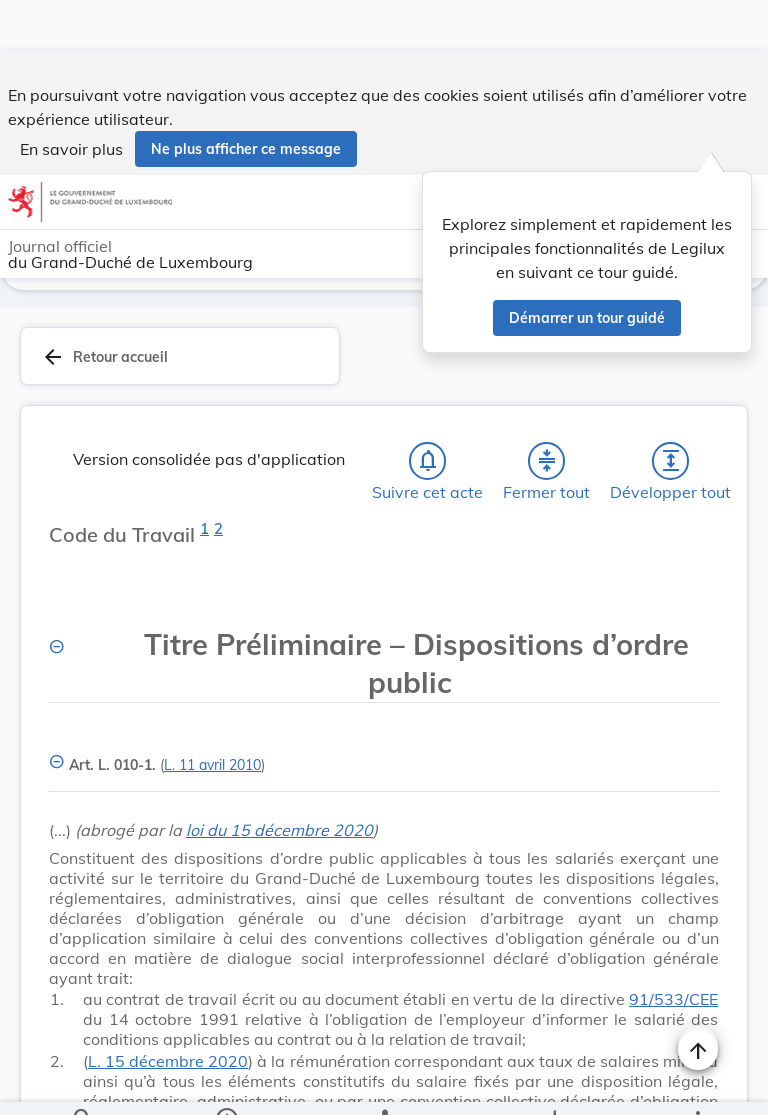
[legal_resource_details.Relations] (384, 1083)
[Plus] (697, 1083)
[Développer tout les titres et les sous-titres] (671, 414)
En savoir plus (71, 98)
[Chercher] (83, 1083)
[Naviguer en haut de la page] (698, 999)
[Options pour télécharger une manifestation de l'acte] (553, 1083)
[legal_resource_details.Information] (226, 1083)
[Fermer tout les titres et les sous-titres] (547, 414)
